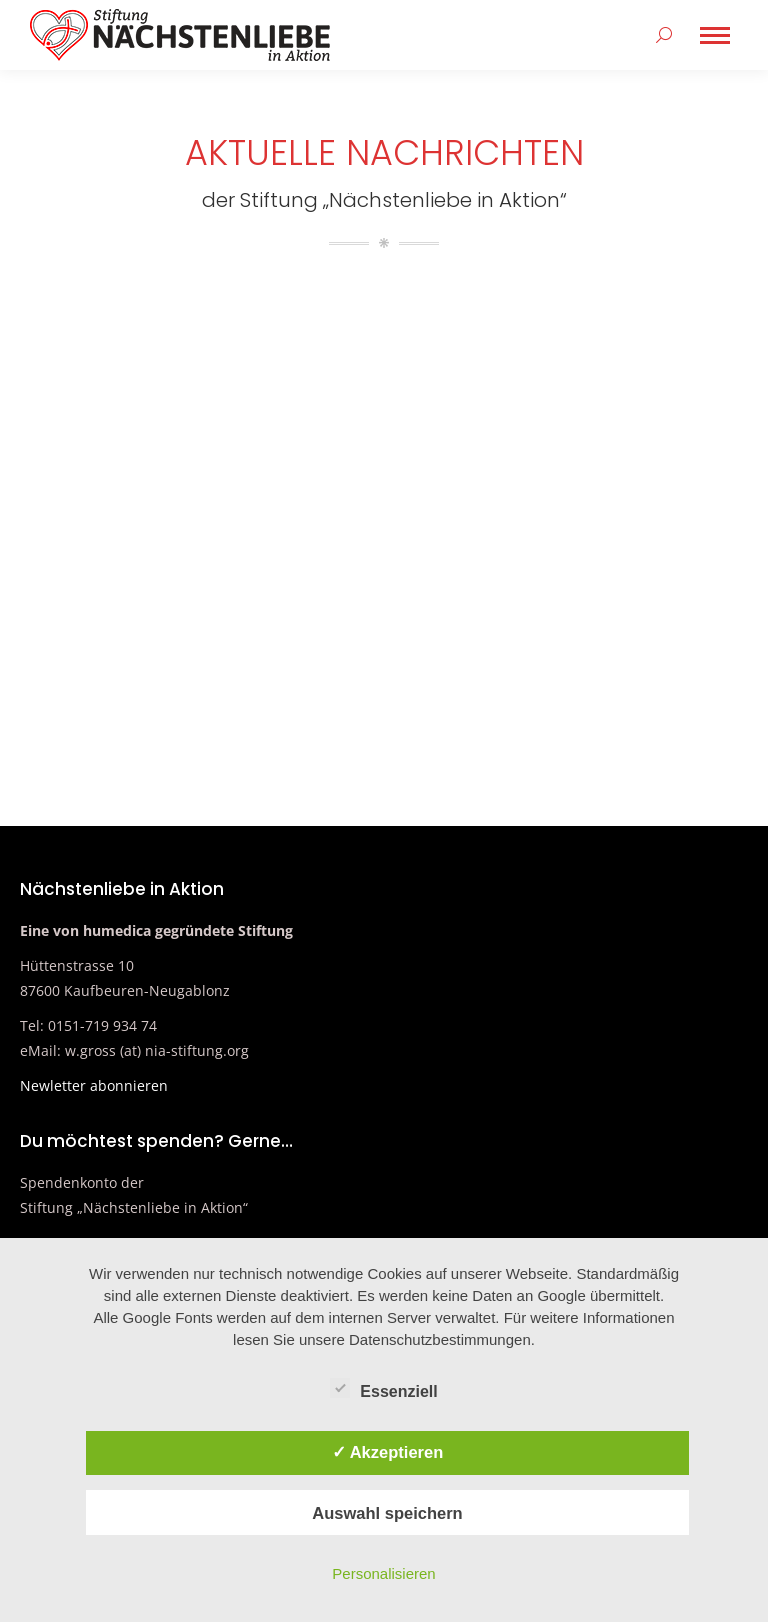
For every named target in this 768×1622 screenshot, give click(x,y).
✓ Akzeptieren (388, 1452)
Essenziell (383, 1388)
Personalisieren (383, 1573)
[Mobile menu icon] (715, 35)
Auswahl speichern (387, 1513)
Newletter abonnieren (94, 1085)
